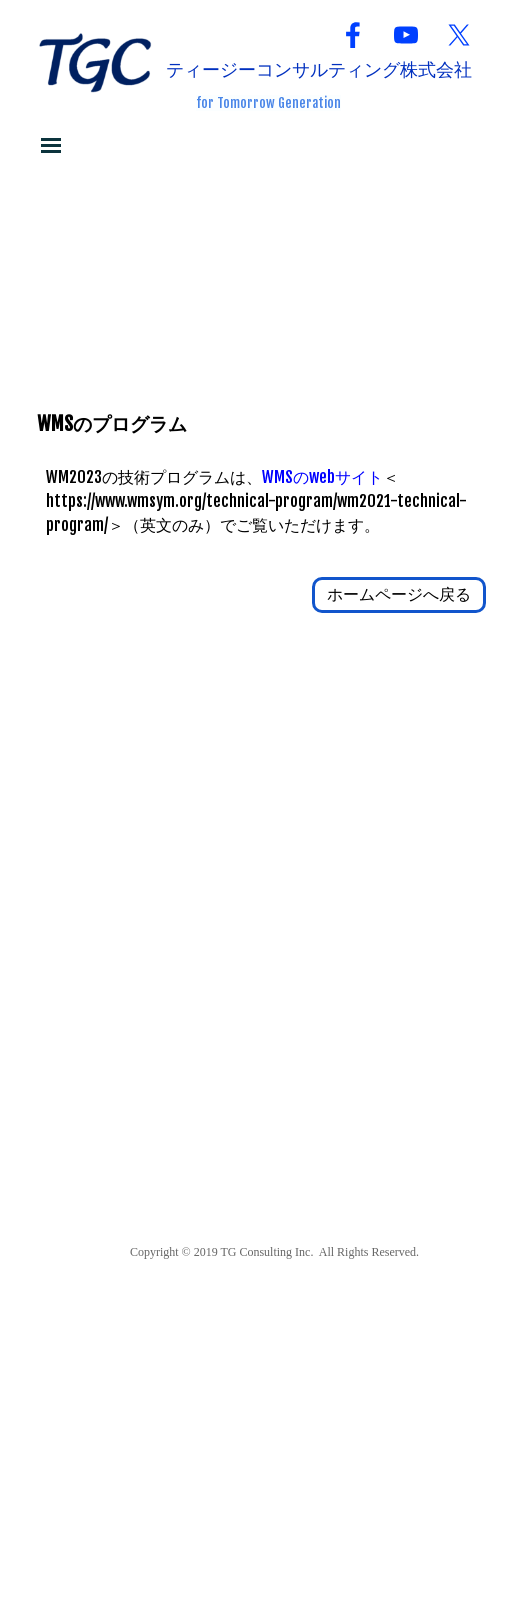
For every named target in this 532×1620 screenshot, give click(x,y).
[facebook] (353, 35)
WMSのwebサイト (322, 477)
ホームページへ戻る (399, 594)
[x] (459, 35)
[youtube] (406, 35)
